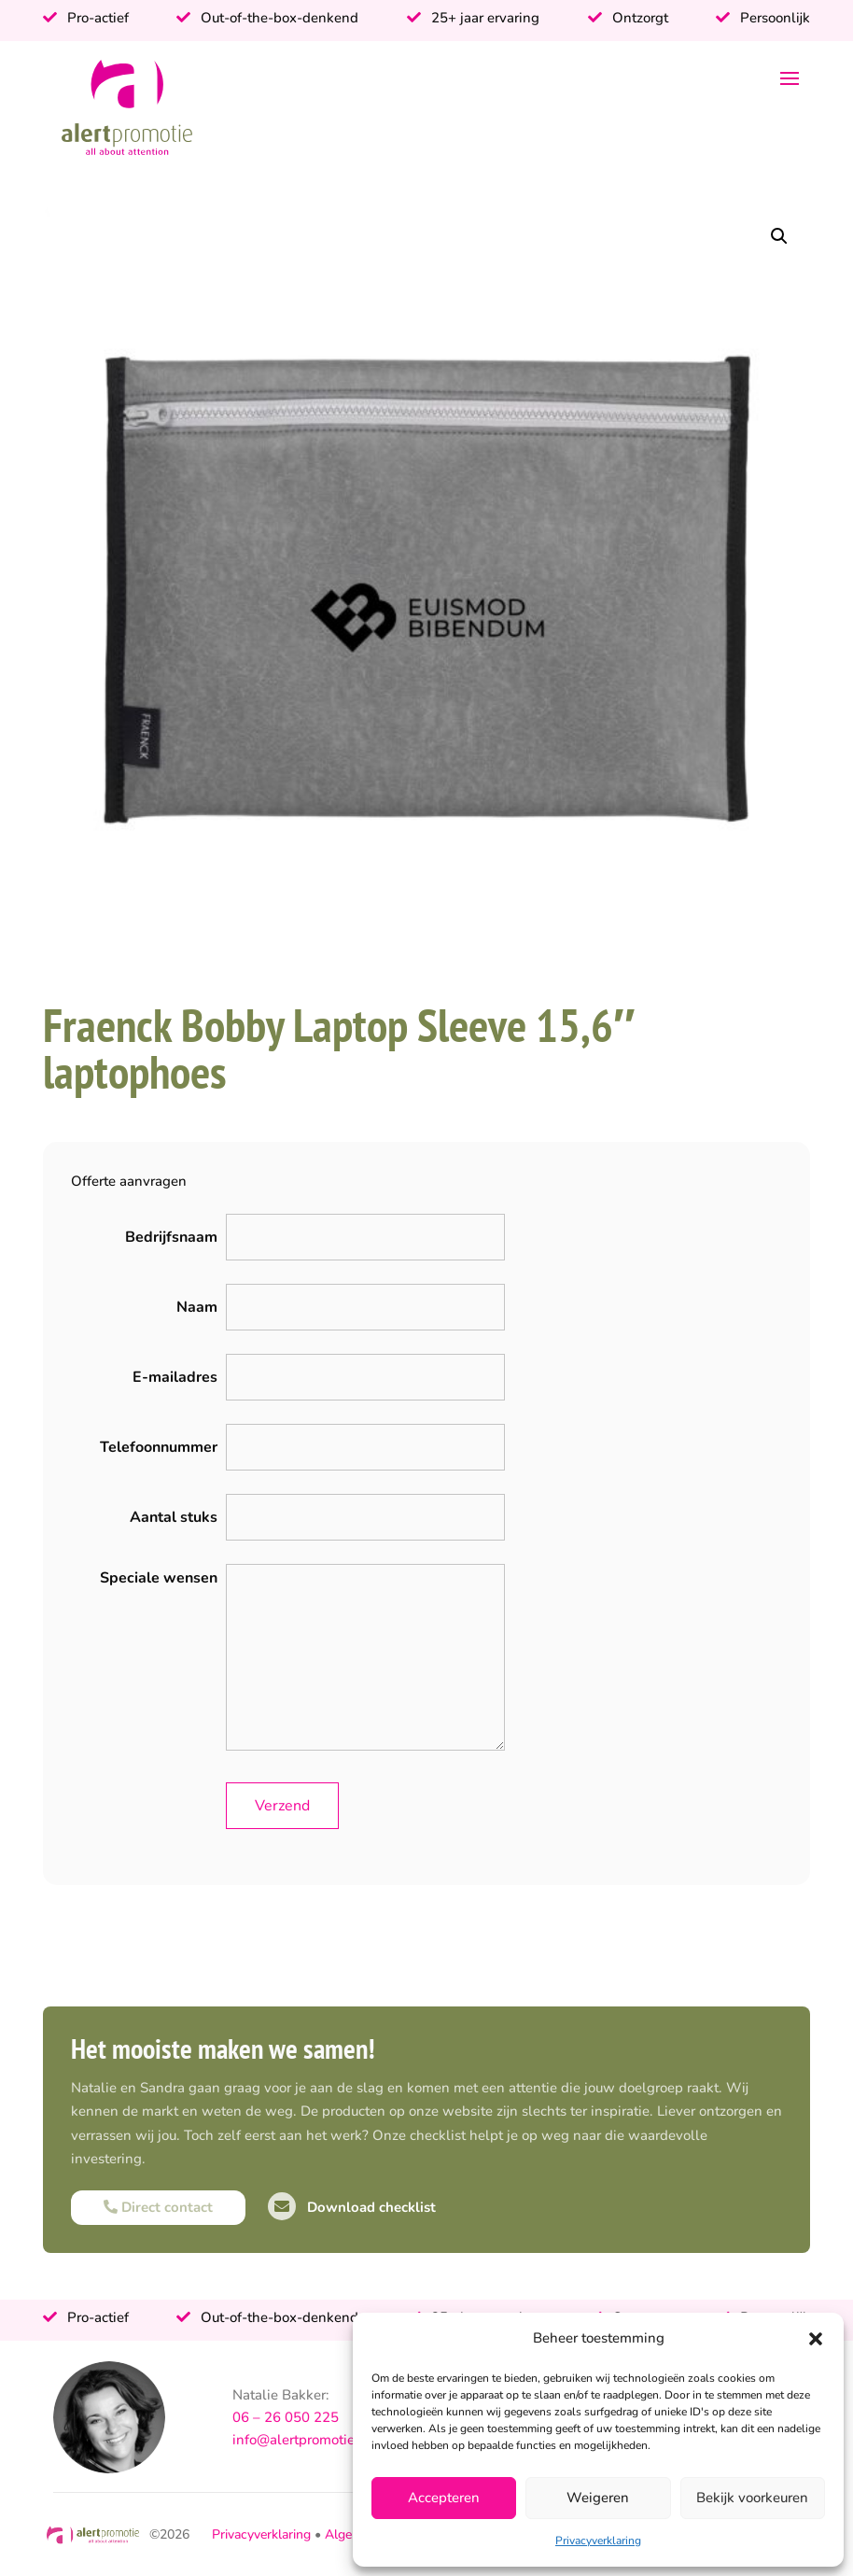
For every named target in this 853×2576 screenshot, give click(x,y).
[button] (815, 2339)
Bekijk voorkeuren (752, 2497)
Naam (196, 1307)
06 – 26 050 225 (285, 2417)
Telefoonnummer (158, 1447)
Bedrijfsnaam (171, 1237)
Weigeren (597, 2497)
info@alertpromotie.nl (301, 2439)
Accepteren (444, 2497)
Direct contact (158, 2207)
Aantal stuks (173, 1517)
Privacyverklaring (598, 2540)
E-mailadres (175, 1377)
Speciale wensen (158, 1578)
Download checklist (352, 2207)
